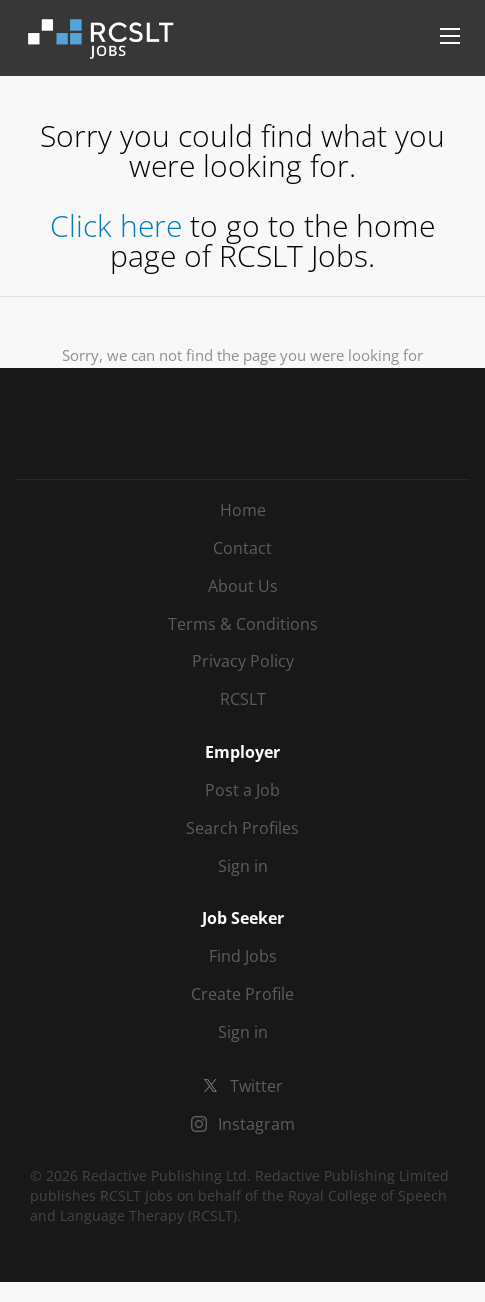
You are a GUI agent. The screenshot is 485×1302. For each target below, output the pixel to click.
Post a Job (242, 790)
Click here (116, 225)
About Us (243, 586)
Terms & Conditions (243, 624)
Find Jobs (243, 956)
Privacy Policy (243, 661)
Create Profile (242, 994)
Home (243, 510)
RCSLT (243, 699)
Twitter (256, 1086)
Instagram (256, 1124)
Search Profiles (242, 828)
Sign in (243, 866)
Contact (242, 548)
